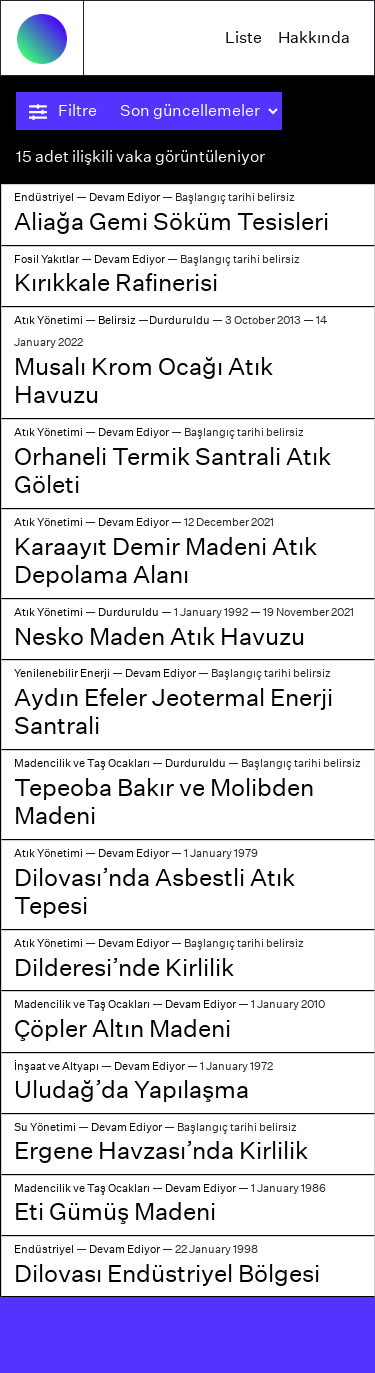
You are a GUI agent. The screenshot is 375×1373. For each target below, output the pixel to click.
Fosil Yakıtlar (46, 259)
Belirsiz (117, 320)
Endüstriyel (44, 197)
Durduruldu (179, 320)
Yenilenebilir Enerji (62, 673)
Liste (243, 37)
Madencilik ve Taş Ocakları (82, 763)
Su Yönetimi (45, 1127)
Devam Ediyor (124, 197)
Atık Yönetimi (48, 320)
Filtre (63, 111)
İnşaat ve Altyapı (56, 1066)
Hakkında (314, 37)
